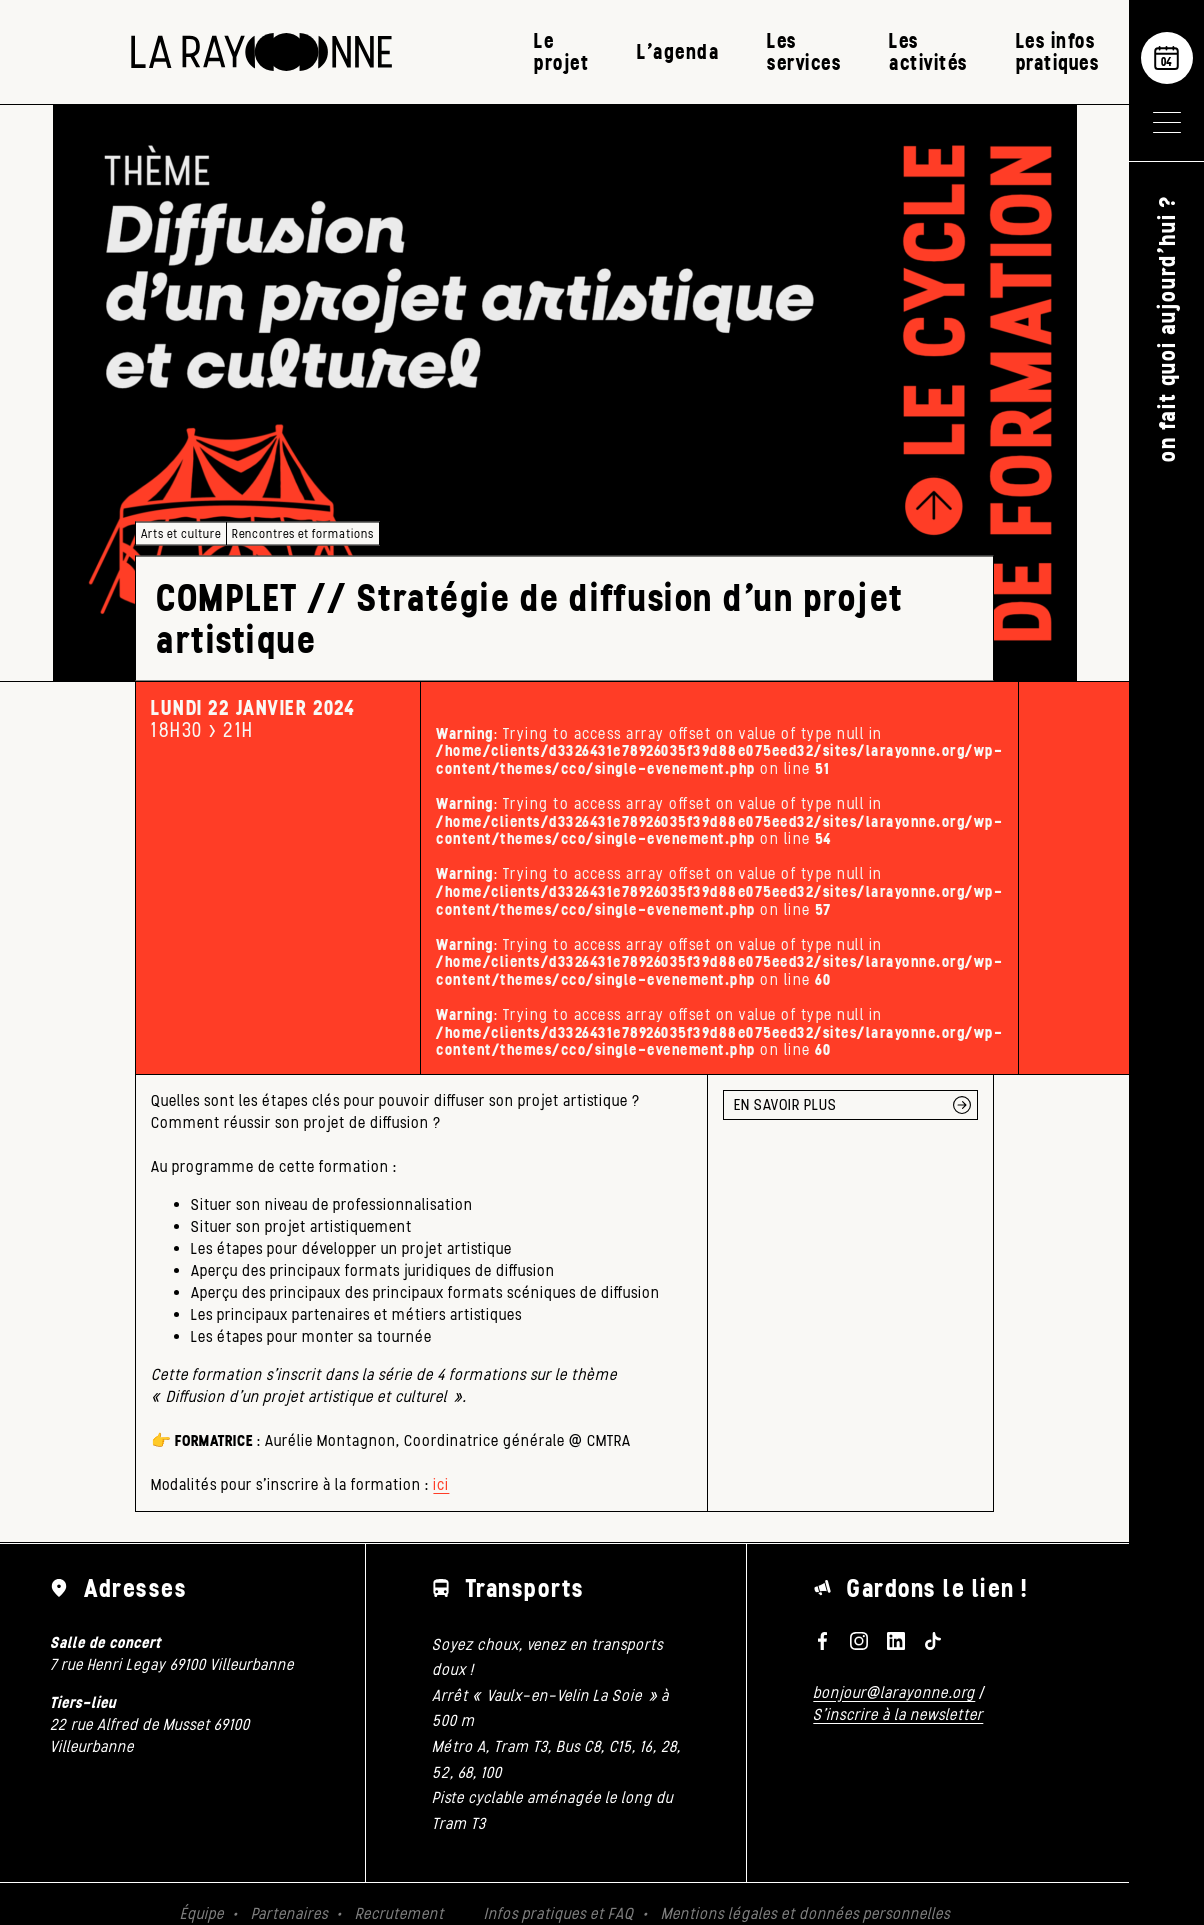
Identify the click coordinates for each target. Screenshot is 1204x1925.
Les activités (928, 51)
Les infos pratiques (1058, 51)
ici (441, 1484)
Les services (804, 51)
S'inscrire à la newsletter (898, 1714)
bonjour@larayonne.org (894, 1692)
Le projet (561, 51)
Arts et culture (181, 533)
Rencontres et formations (303, 533)
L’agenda (678, 51)
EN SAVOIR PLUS (785, 1104)
